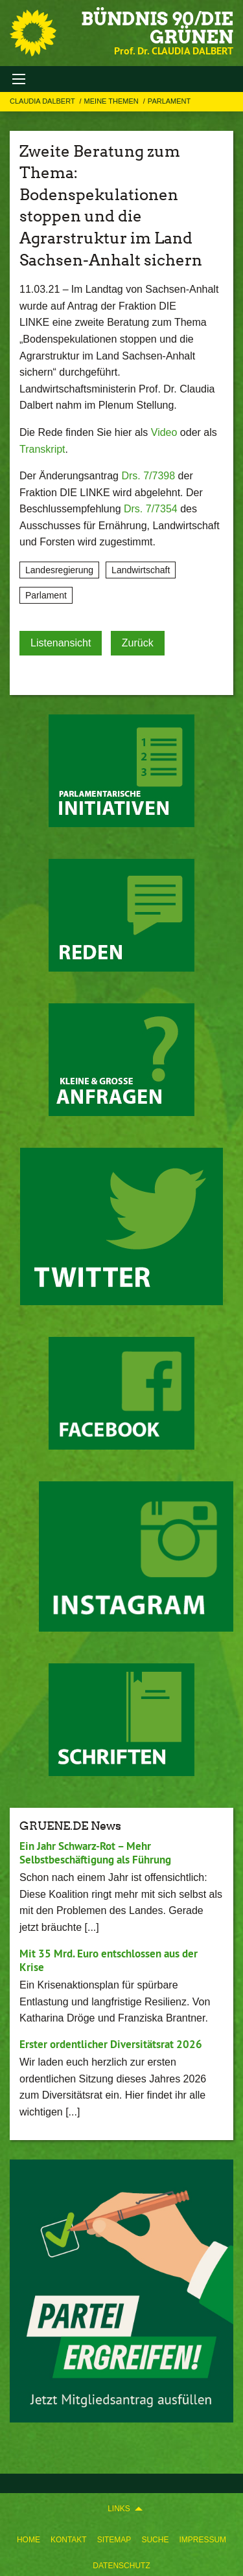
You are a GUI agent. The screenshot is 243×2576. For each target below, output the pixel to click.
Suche (154, 2539)
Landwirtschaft (140, 570)
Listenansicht (60, 642)
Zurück (138, 642)
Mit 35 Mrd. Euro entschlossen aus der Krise (108, 1960)
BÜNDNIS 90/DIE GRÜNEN (157, 28)
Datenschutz (121, 2565)
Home (28, 2539)
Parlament (169, 101)
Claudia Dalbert (43, 101)
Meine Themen (112, 101)
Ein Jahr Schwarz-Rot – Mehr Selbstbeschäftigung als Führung (95, 1853)
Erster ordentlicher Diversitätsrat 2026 (110, 2044)
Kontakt (69, 2539)
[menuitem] (28, 2537)
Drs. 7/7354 (151, 508)
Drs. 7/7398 (148, 475)
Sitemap (114, 2539)
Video (164, 432)
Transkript (42, 449)
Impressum (202, 2539)
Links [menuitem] (119, 2508)
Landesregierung (59, 570)
